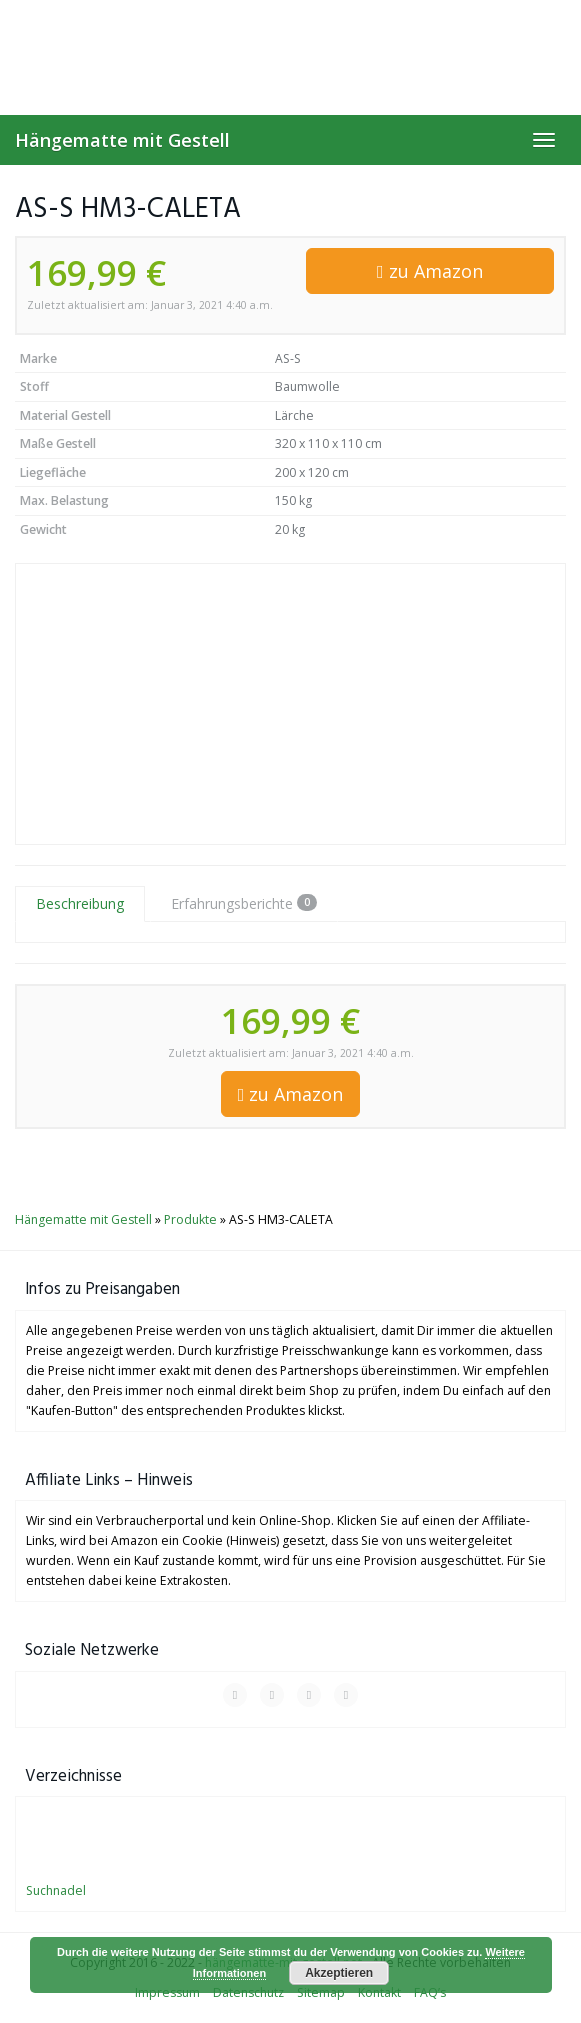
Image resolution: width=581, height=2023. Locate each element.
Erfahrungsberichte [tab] (244, 903)
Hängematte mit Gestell (122, 140)
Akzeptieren (339, 1973)
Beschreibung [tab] (80, 903)
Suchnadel (56, 1890)
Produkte (190, 1219)
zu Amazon (430, 271)
